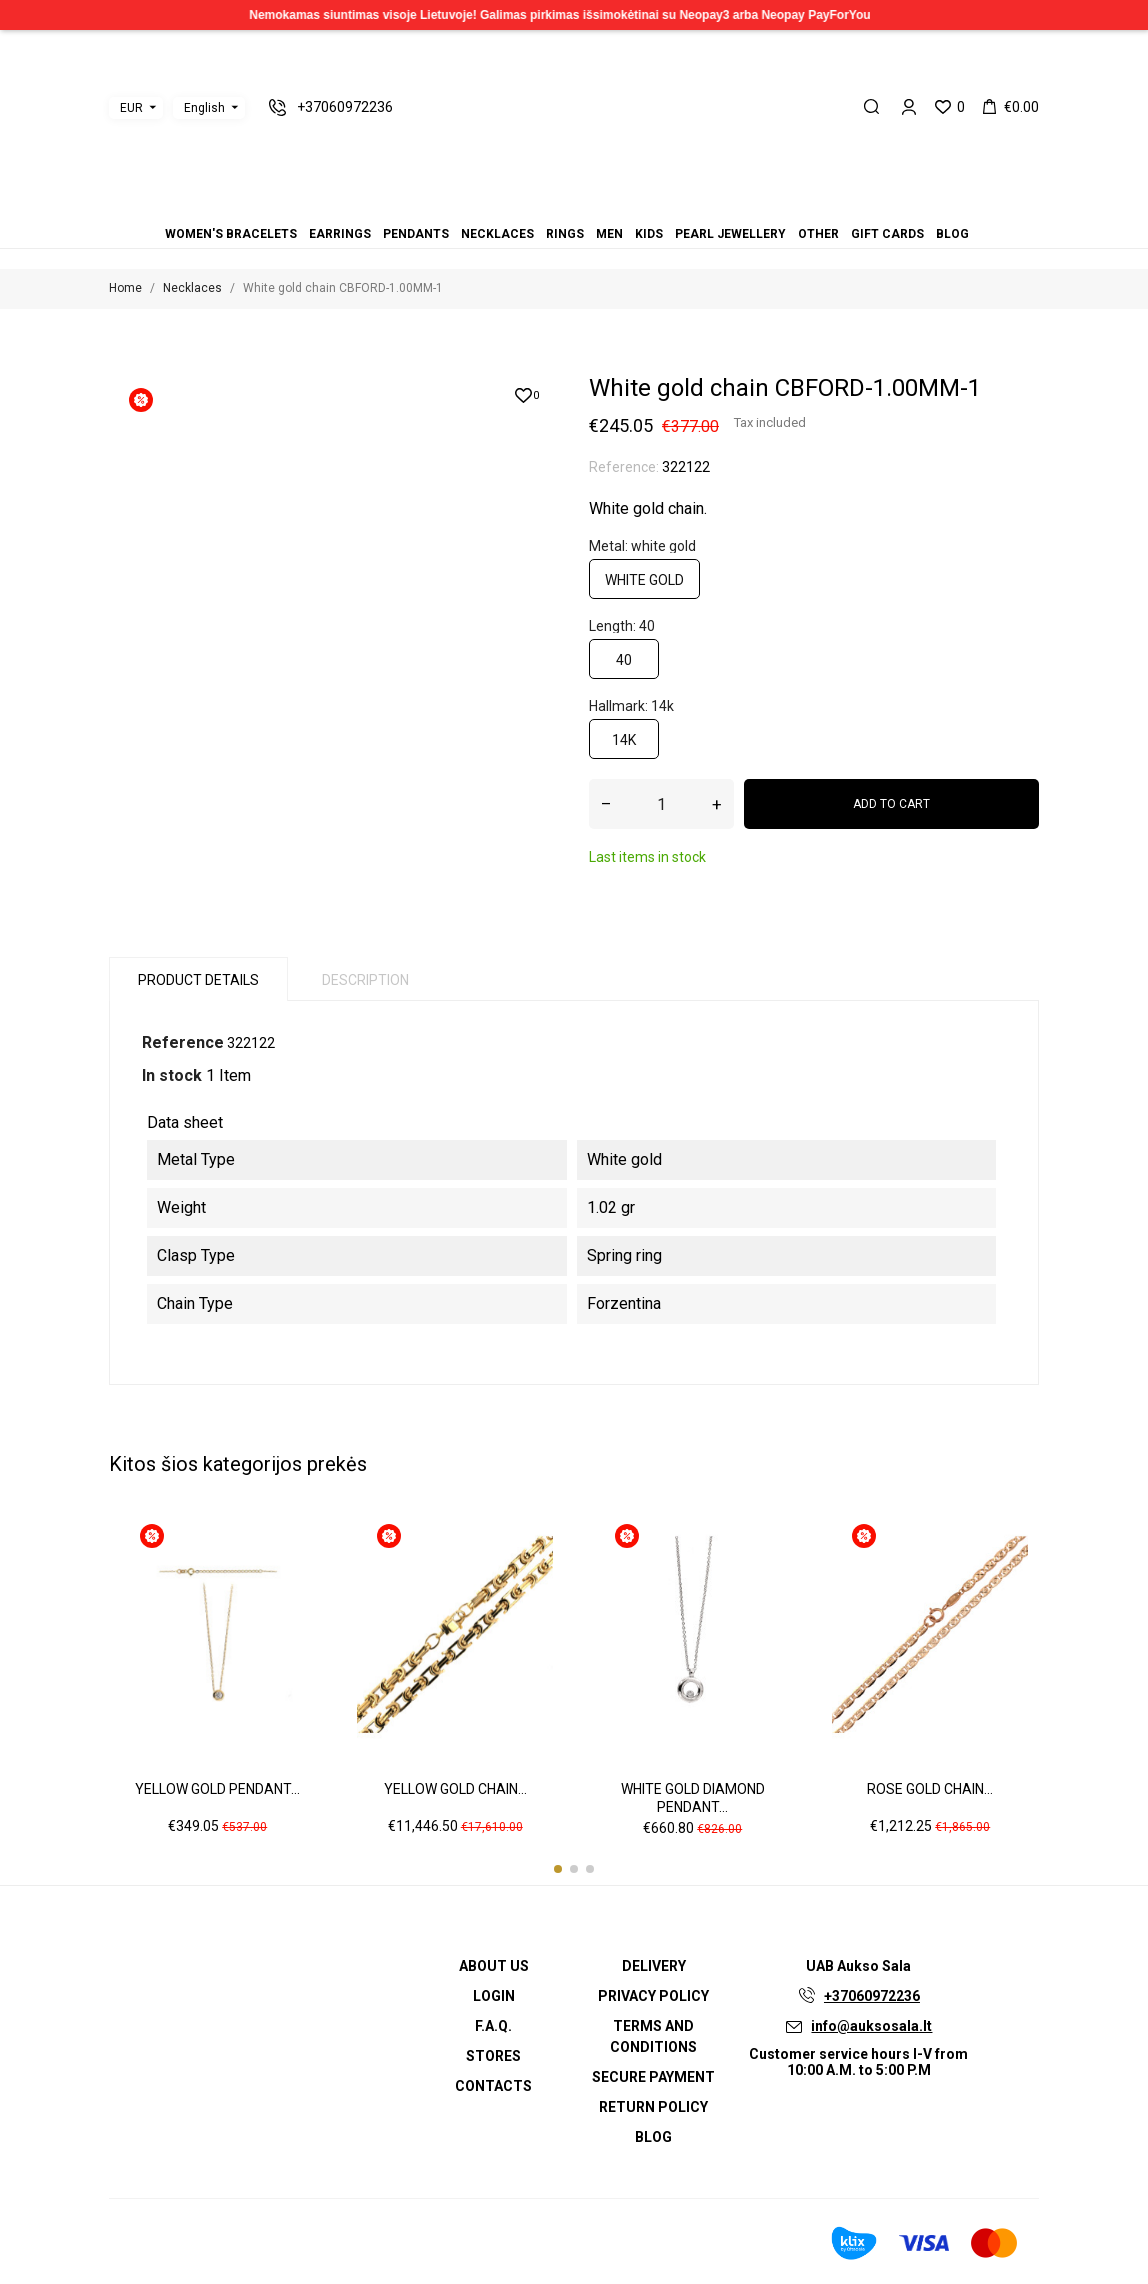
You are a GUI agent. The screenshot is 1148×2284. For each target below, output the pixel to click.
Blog (952, 234)
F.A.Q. (493, 2026)
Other (818, 234)
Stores (493, 2056)
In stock (172, 1075)
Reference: (624, 467)
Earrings (340, 234)
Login (494, 1996)
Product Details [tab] (198, 980)
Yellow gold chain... (455, 1789)
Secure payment (653, 2077)
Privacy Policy (653, 1996)
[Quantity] (661, 804)
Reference (183, 1042)
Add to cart (891, 804)
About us (494, 1966)
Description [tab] (365, 980)
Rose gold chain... (930, 1789)
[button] (558, 1869)
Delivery (654, 1966)
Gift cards (887, 234)
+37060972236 (872, 1996)
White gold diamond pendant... (693, 1798)
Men (609, 234)
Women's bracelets (231, 234)
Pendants (416, 234)
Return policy (653, 2107)
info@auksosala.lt (871, 2026)
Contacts (493, 2086)
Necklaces (497, 234)
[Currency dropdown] (136, 108)
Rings (565, 234)
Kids (649, 234)
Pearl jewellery (730, 234)
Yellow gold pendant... (217, 1789)
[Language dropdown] (209, 108)
